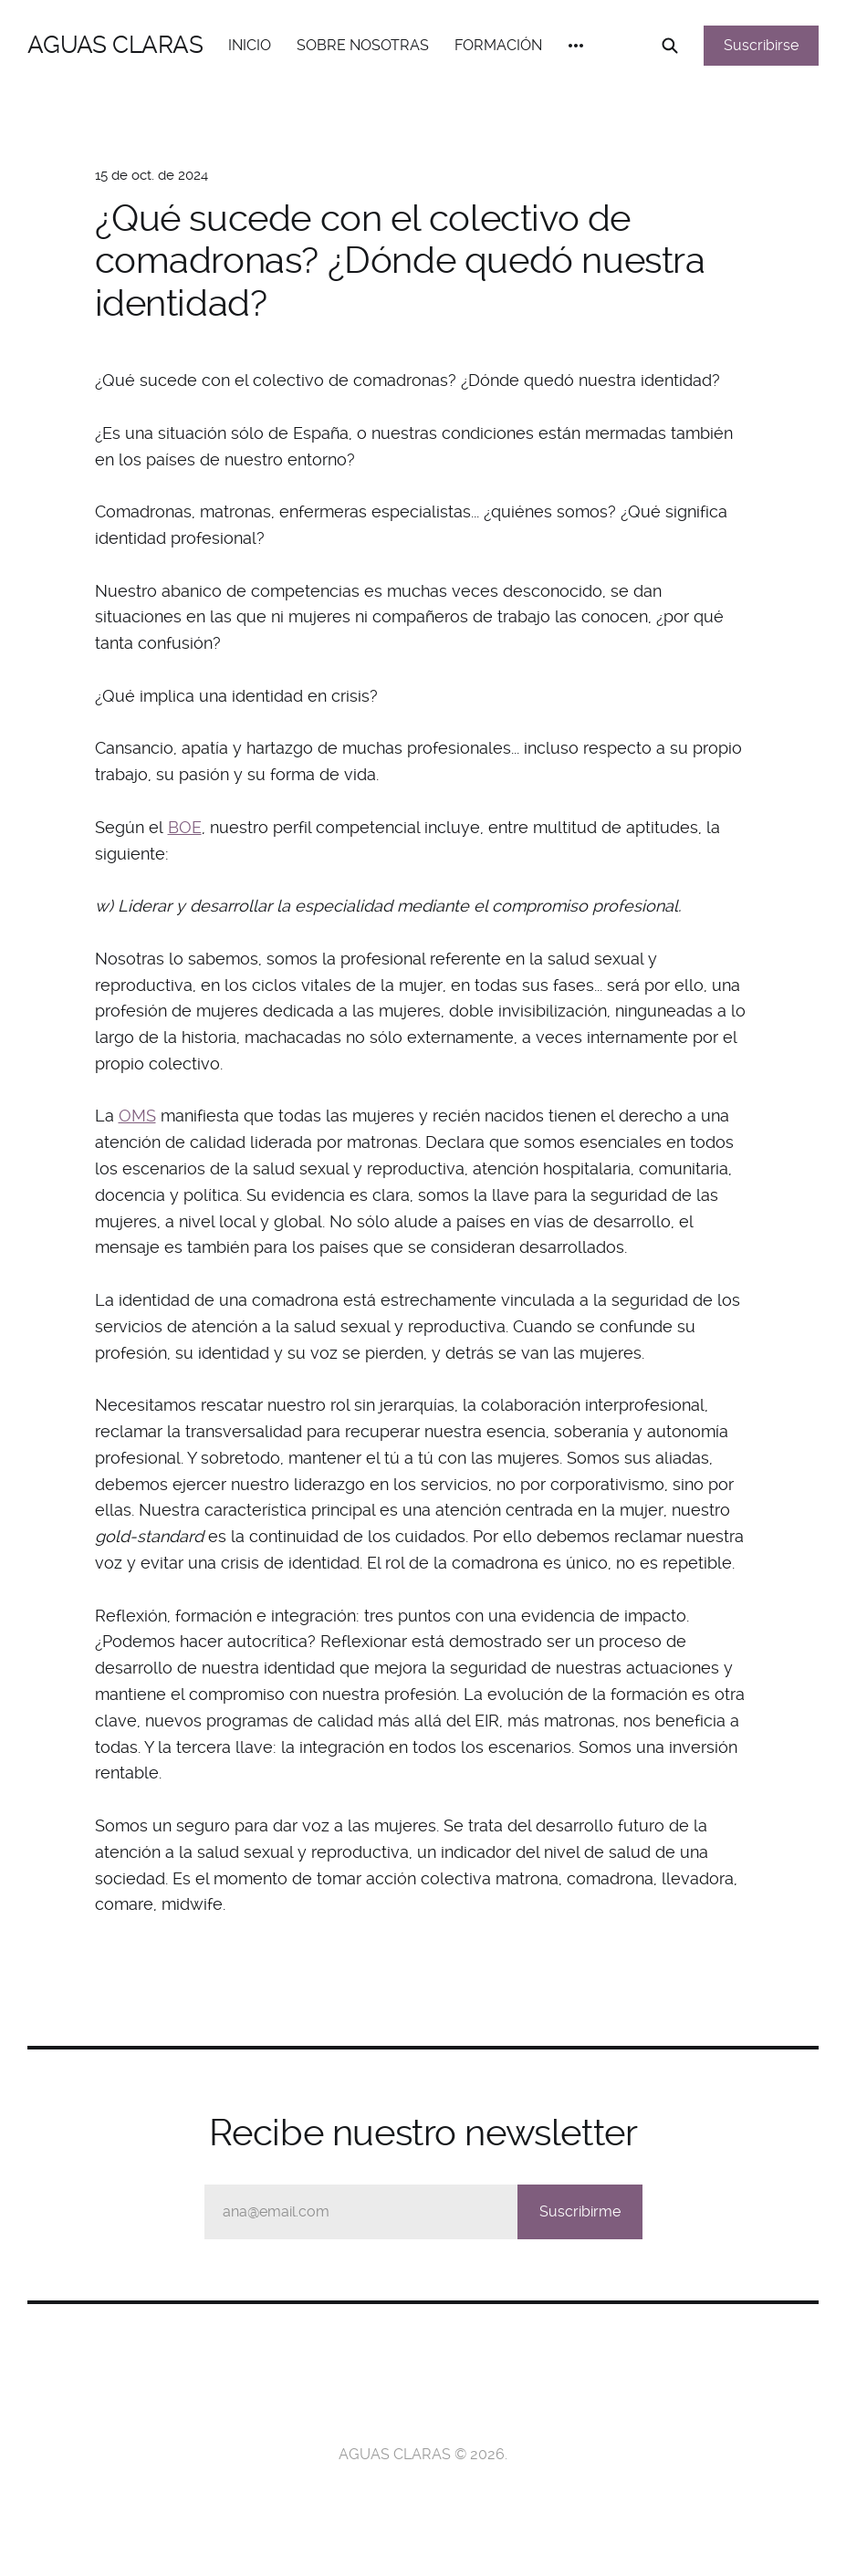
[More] (576, 45)
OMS (137, 1115)
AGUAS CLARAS (115, 45)
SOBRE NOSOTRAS (363, 45)
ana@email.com (432, 2212)
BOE (185, 827)
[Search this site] (670, 45)
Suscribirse (761, 45)
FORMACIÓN (498, 45)
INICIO (249, 45)
